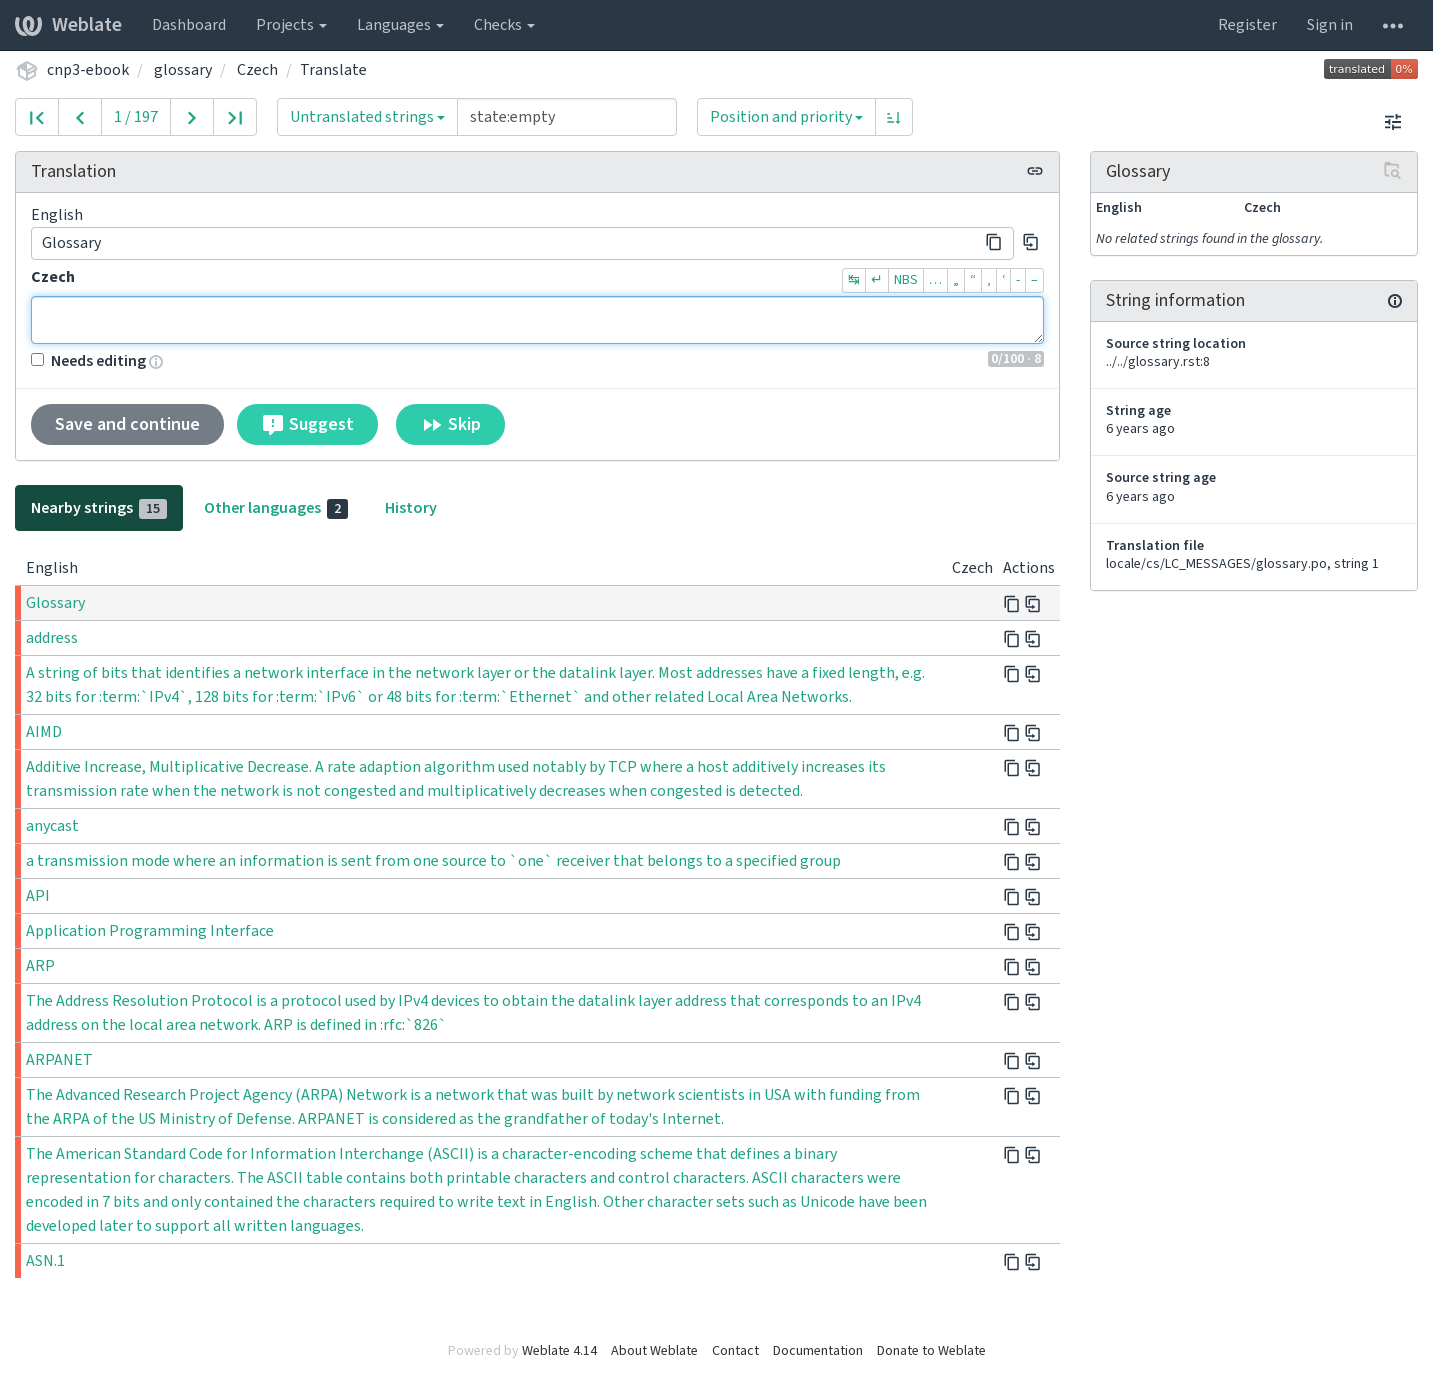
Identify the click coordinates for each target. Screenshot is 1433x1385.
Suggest (307, 425)
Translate (333, 70)
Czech (257, 70)
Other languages (276, 508)
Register (1247, 25)
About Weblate (654, 1351)
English (57, 215)
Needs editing (88, 361)
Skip (450, 425)
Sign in (1330, 25)
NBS (906, 280)
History (411, 508)
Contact (735, 1351)
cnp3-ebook (88, 70)
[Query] (567, 117)
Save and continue (127, 424)
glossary (183, 70)
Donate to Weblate (931, 1351)
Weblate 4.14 (559, 1351)
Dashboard (189, 25)
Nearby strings (99, 508)
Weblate (68, 25)
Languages (400, 25)
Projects (291, 25)
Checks (504, 25)
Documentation (818, 1351)
